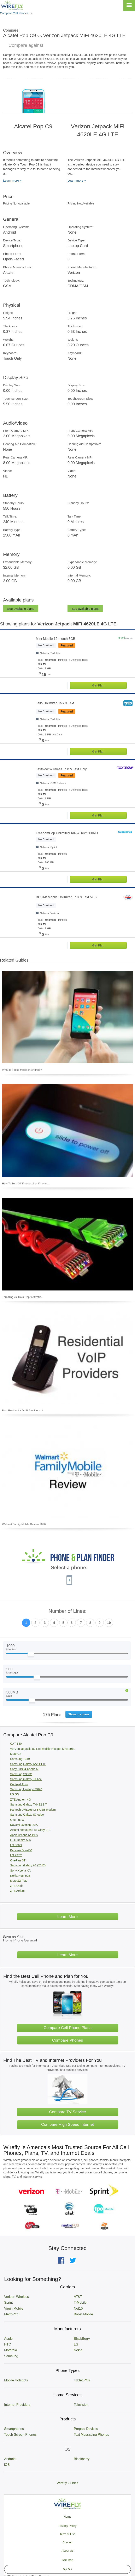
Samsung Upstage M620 (26, 1789)
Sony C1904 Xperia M (24, 1769)
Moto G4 (15, 1753)
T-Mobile (80, 2302)
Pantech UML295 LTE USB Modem (33, 1809)
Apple (8, 2338)
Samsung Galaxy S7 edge (27, 1814)
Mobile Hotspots (16, 2380)
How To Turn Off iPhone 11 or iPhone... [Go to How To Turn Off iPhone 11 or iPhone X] (25, 1183)
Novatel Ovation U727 (24, 1825)
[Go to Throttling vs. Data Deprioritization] (67, 1244)
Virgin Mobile (13, 2308)
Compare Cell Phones (14, 13)
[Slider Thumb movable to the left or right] (31, 1655)
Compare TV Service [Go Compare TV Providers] (67, 2112)
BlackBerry (82, 2338)
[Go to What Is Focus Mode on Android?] (67, 1017)
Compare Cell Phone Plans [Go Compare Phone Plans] (67, 2027)
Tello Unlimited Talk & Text (55, 703)
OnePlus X (17, 1819)
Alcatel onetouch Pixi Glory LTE (30, 1830)
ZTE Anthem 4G (20, 1799)
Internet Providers (17, 2404)
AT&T (78, 2296)
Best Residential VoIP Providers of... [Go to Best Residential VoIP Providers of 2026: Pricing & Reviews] (23, 1410)
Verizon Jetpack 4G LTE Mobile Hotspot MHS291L (42, 1748)
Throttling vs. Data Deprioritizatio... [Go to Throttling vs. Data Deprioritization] (22, 1297)
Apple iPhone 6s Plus (24, 1835)
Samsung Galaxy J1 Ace (26, 1779)
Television (81, 2404)
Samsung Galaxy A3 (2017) (28, 1865)
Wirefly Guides (67, 2483)
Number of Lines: (68, 1611)
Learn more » (12, 180)
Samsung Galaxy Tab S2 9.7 (28, 1804)
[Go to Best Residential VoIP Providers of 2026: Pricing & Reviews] (67, 1358)
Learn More (67, 1916)
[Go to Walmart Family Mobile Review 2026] (67, 1471)
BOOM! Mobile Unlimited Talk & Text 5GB (66, 897)
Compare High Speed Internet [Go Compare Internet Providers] (67, 2124)
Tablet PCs (82, 2380)
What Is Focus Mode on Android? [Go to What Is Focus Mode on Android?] (22, 1069)
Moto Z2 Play (18, 1880)
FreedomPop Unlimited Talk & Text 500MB (67, 833)
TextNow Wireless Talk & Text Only (61, 769)
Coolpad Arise (19, 1784)
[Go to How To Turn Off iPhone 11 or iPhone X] (67, 1130)
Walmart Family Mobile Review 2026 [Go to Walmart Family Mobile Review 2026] (24, 1524)
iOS (7, 2464)
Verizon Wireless (16, 2296)
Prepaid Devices (86, 2429)
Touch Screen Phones (20, 2434)
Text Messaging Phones (91, 2434)
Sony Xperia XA (20, 1870)
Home (67, 2516)
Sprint (8, 2302)
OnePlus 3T (17, 1860)
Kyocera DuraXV (21, 1850)
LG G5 (14, 1794)
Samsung (11, 2356)
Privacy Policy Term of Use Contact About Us (67, 2538)
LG (76, 2344)
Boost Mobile (83, 2314)
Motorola (10, 2350)
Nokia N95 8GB (20, 1875)
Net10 (78, 2308)
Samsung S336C (21, 1774)
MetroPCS (11, 2314)
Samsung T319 (20, 1759)
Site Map (67, 2560)
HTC (7, 2344)
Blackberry (82, 2459)
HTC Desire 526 (20, 1840)
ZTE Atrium (17, 1890)
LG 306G (16, 1845)
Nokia (78, 2350)
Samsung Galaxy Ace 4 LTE (28, 1764)
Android (10, 2459)
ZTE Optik (16, 1885)
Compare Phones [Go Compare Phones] (67, 2040)
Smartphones (14, 2429)
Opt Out (67, 2569)
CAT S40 (16, 1743)
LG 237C (16, 1855)
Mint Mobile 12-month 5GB (55, 638)
